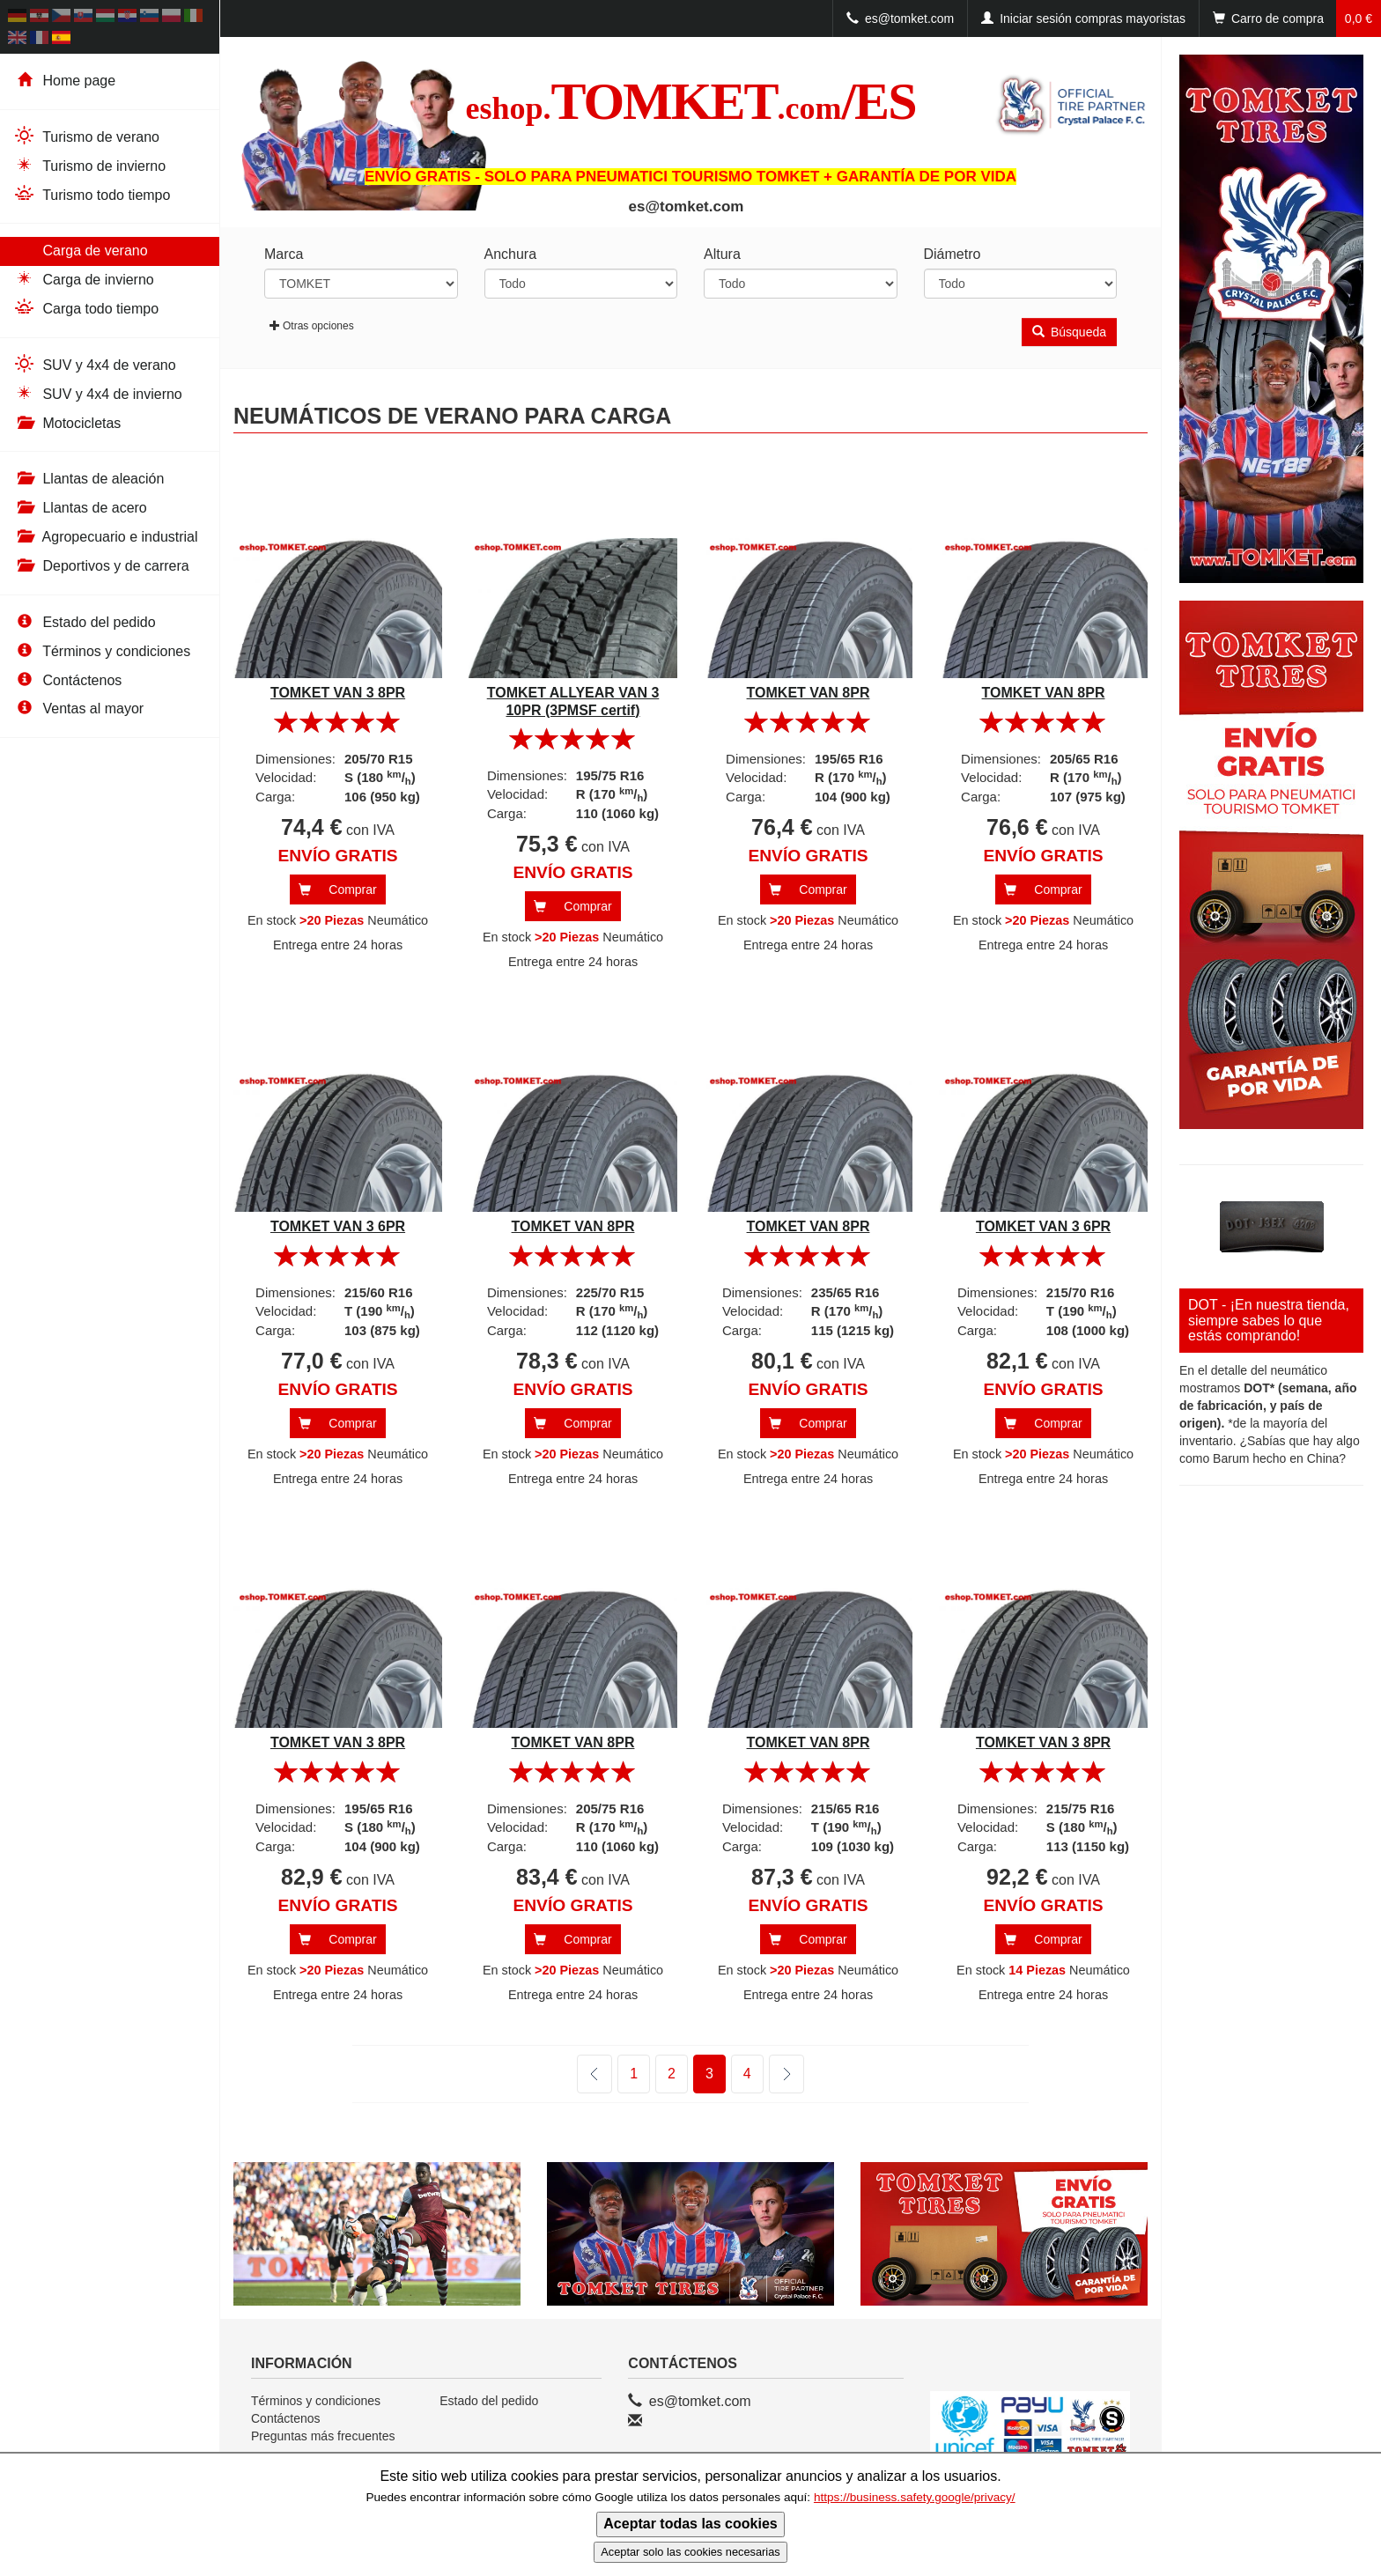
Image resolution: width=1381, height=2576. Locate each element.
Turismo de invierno (89, 165)
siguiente (775, 2074)
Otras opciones (312, 326)
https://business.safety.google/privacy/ (914, 2497)
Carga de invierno (83, 278)
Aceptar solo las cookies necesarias (690, 2551)
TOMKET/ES (690, 101)
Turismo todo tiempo (91, 194)
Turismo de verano (86, 136)
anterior (594, 2074)
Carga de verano (80, 249)
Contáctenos (67, 680)
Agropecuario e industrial (105, 536)
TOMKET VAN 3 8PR (337, 692)
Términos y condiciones (101, 651)
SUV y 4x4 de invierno (97, 393)
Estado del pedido (84, 622)
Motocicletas (67, 423)
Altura (722, 254)
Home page (64, 80)
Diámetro (952, 254)
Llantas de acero (80, 507)
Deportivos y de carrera (101, 565)
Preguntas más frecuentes (323, 2436)
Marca (283, 254)
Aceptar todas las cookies (690, 2523)
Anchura (510, 254)
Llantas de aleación (88, 478)
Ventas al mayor (78, 708)
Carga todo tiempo (86, 307)
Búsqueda (1069, 332)
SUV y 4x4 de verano (94, 364)
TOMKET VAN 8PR (808, 692)
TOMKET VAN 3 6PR (337, 1226)
